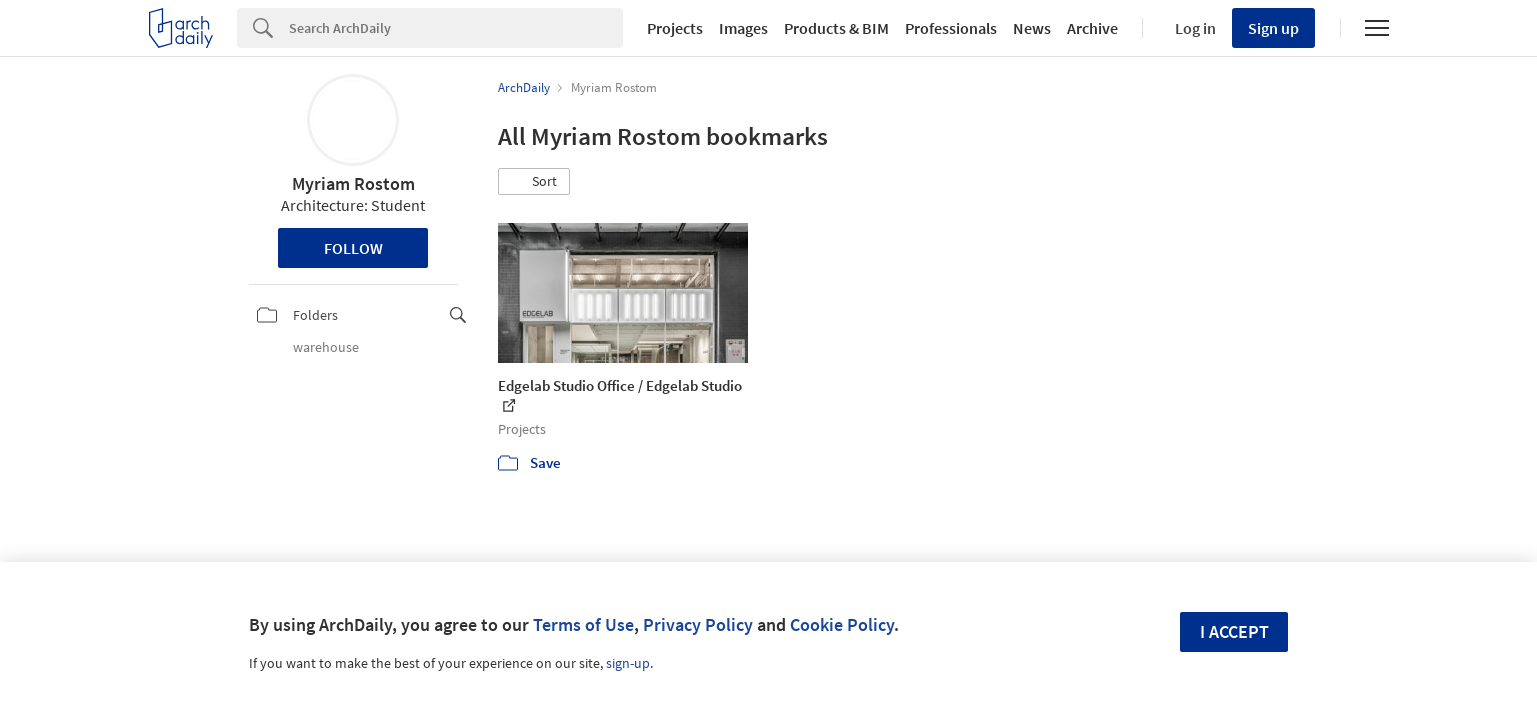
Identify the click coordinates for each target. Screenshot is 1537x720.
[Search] (456, 28)
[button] (534, 182)
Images (743, 28)
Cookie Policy (842, 624)
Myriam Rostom (353, 183)
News (1032, 28)
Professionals (951, 28)
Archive (1092, 28)
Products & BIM (836, 28)
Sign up (1273, 28)
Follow (353, 248)
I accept (1234, 631)
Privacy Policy (698, 624)
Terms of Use (583, 624)
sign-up (628, 663)
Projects (675, 28)
